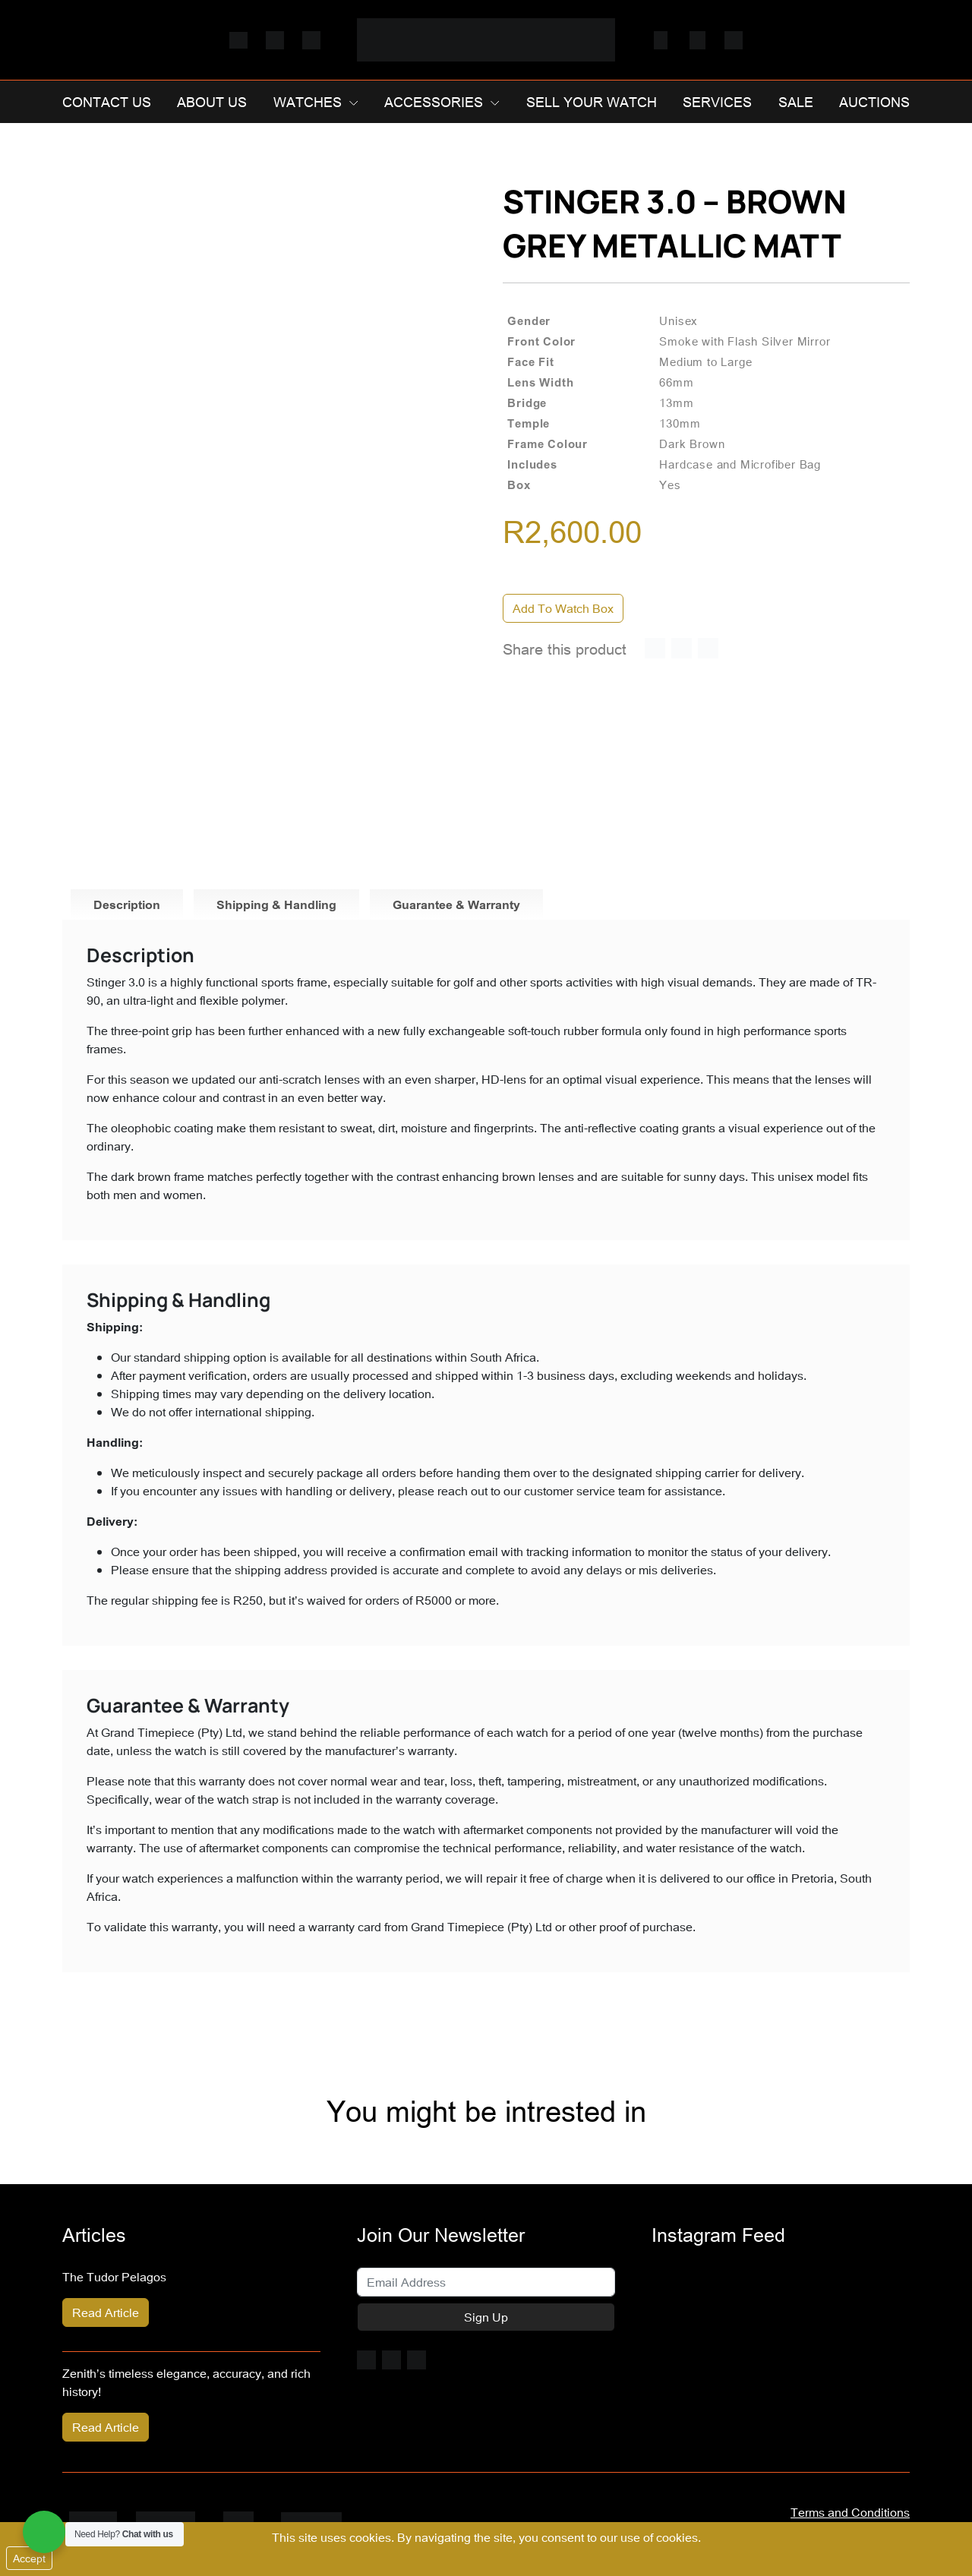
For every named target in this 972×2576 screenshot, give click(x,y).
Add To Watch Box (563, 608)
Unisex (678, 320)
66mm (676, 382)
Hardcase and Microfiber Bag (740, 464)
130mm (679, 423)
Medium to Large (705, 361)
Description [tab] (126, 904)
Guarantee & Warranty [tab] (456, 904)
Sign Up (486, 2317)
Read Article (105, 2312)
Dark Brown (691, 443)
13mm (676, 402)
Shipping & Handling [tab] (276, 904)
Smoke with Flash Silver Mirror (744, 341)
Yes (669, 484)
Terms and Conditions (850, 2512)
